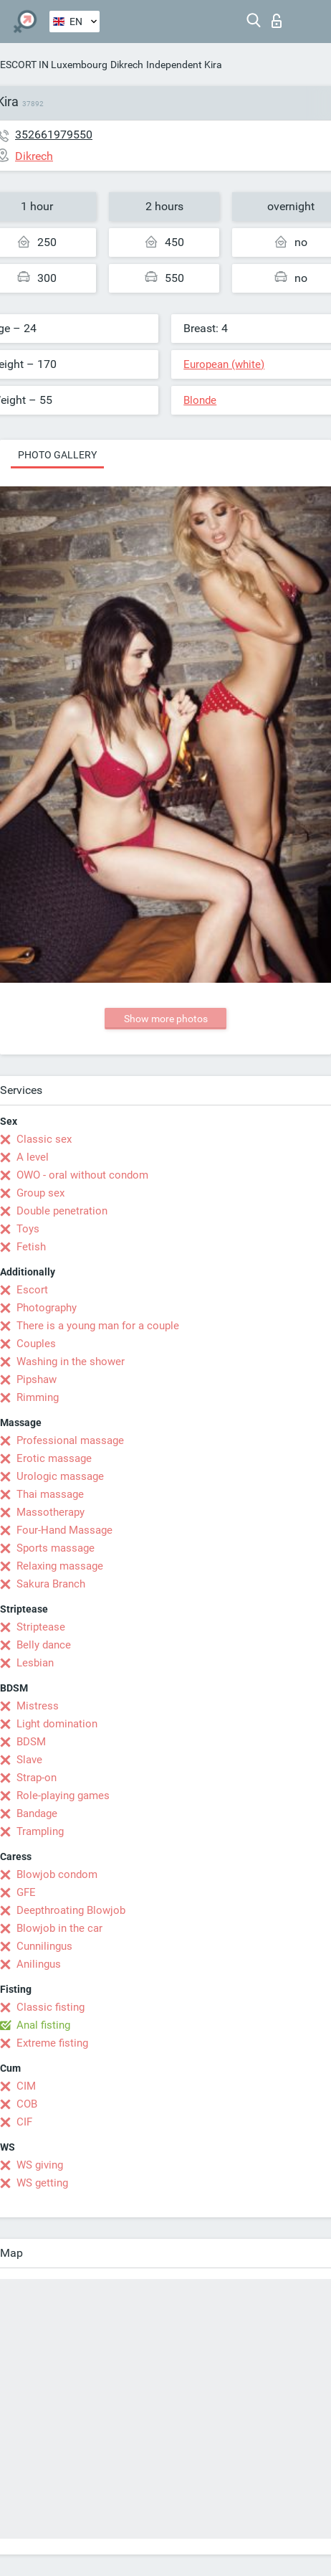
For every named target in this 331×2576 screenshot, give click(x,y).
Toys (27, 1228)
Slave (29, 1759)
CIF (24, 2121)
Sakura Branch (50, 1583)
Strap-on (36, 1777)
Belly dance (43, 1644)
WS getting (42, 2182)
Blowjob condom (56, 1874)
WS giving (39, 2165)
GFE (26, 1892)
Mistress (37, 1705)
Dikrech (126, 64)
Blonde (199, 400)
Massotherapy (50, 1512)
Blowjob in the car (59, 1928)
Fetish (31, 1246)
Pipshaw (36, 1379)
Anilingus (38, 1964)
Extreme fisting (52, 2043)
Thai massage (50, 1494)
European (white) (223, 364)
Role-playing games (63, 1795)
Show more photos (166, 1018)
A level (32, 1157)
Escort (32, 1289)
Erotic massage (54, 1458)
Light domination (56, 1723)
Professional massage (70, 1440)
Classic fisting (50, 2007)
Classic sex (44, 1139)
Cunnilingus (44, 1946)
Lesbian (35, 1662)
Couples (36, 1343)
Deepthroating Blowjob (70, 1910)
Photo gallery (57, 455)
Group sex (40, 1192)
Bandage (36, 1813)
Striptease (40, 1626)
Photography (46, 1307)
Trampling (40, 1831)
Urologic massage (60, 1476)
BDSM (31, 1741)
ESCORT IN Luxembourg (53, 64)
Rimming (37, 1397)
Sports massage (55, 1548)
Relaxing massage (59, 1566)
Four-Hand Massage (64, 1530)
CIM (26, 2086)
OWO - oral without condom (82, 1175)
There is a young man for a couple (97, 1325)
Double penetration (61, 1210)
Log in (277, 21)
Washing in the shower (70, 1361)
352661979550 (53, 134)
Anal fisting (43, 2025)
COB (26, 2104)
